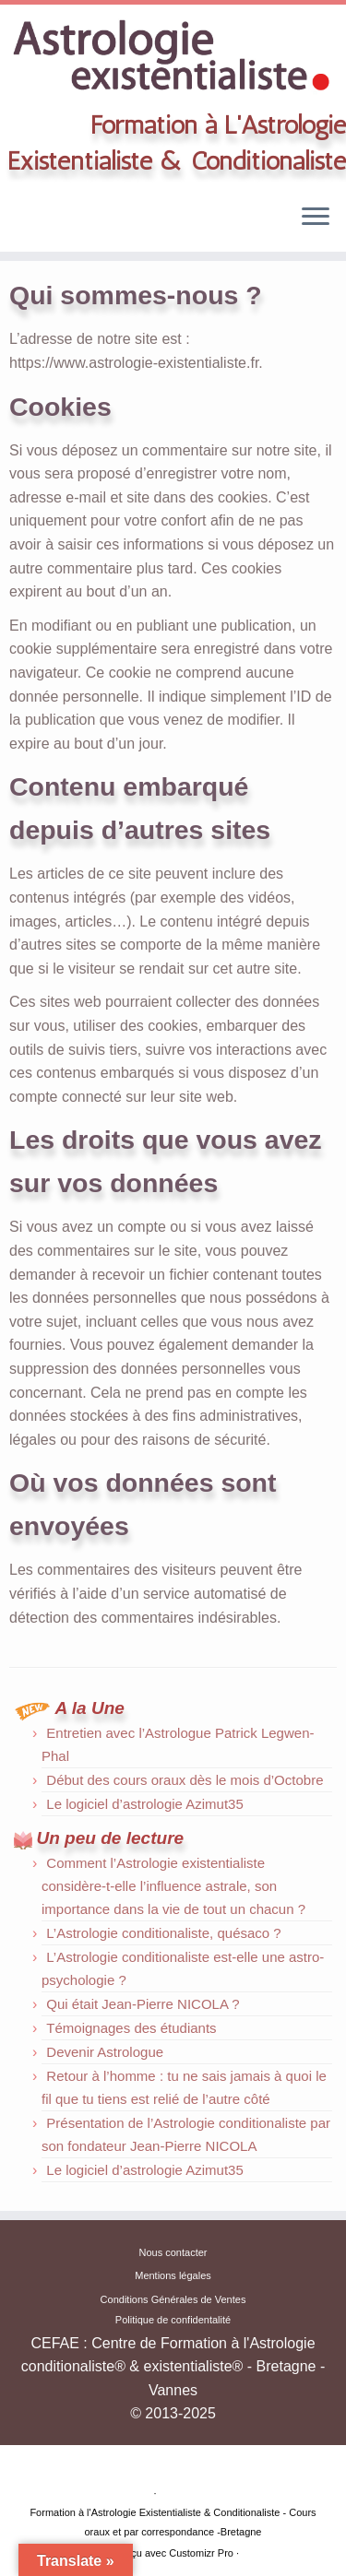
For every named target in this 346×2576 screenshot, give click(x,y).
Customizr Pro (201, 2552)
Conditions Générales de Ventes (173, 2299)
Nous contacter (173, 2252)
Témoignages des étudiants (131, 2028)
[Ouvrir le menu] (315, 218)
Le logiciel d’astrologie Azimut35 (144, 1804)
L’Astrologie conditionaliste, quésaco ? (163, 1933)
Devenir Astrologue (104, 2052)
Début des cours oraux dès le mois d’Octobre (184, 1780)
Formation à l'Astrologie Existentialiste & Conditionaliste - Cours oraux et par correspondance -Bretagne (173, 2522)
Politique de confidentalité (173, 2319)
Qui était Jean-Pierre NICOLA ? (142, 2004)
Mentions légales (173, 2275)
